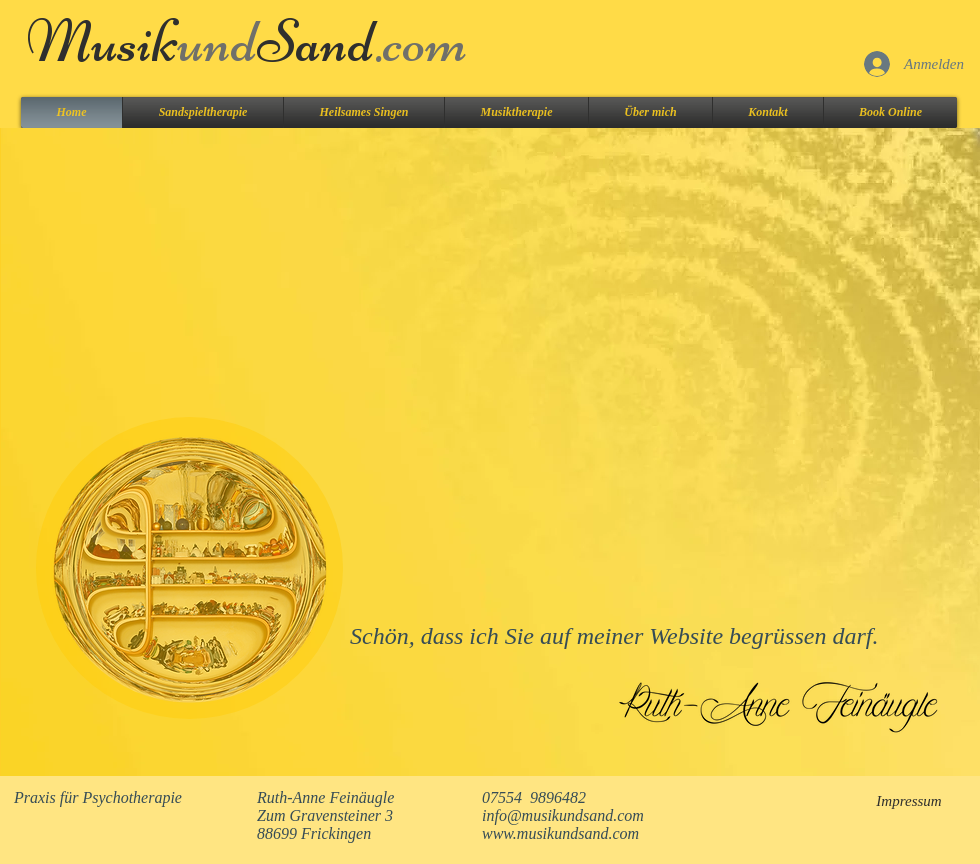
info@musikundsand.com (563, 815)
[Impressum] (909, 801)
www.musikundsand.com (560, 833)
